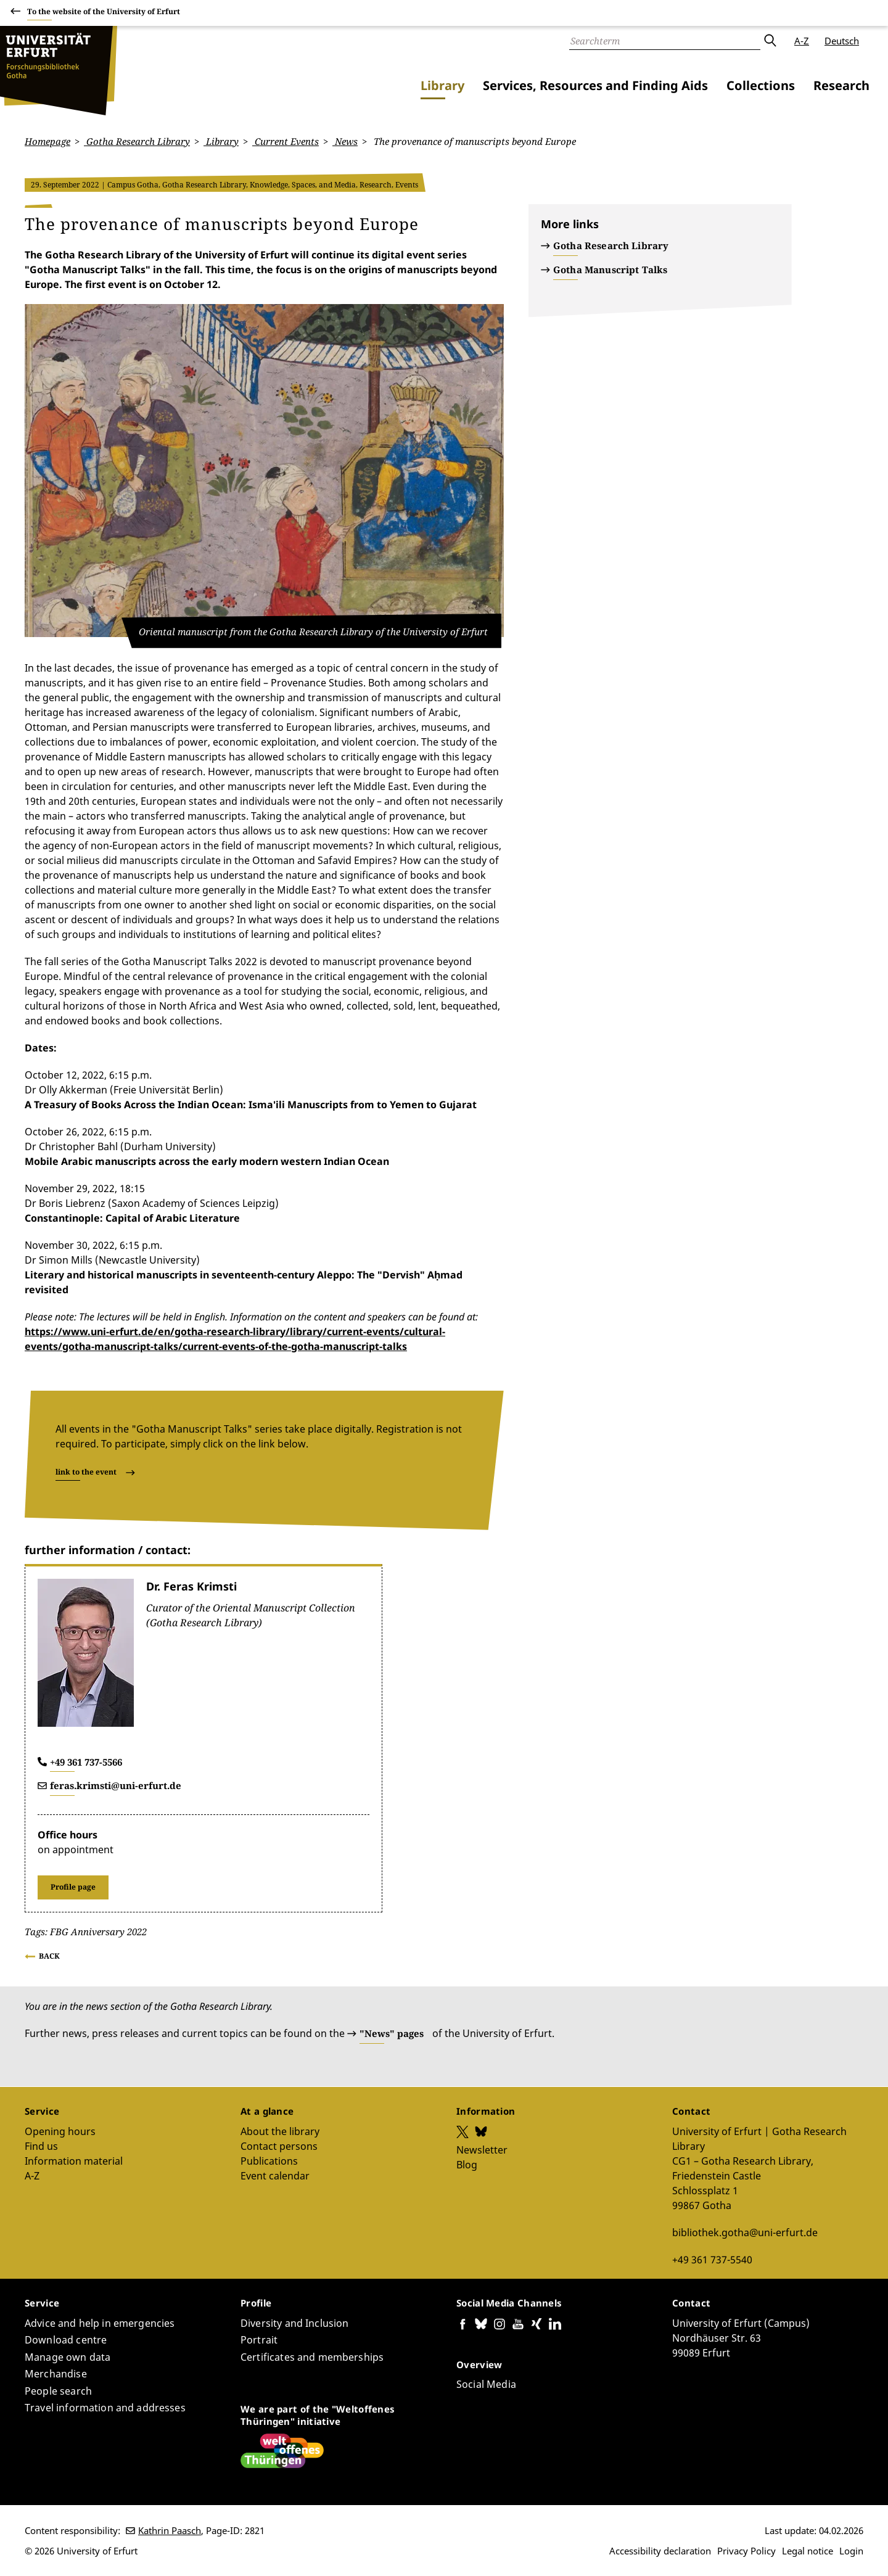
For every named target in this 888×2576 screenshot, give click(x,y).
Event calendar (275, 2175)
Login (851, 2551)
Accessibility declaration (660, 2551)
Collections (760, 85)
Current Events (285, 141)
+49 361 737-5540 (712, 2259)
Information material (74, 2160)
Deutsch (841, 41)
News (345, 141)
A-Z (801, 41)
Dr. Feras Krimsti (191, 1585)
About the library (279, 2131)
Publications (269, 2160)
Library (442, 85)
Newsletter (482, 2149)
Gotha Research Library (137, 141)
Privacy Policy (746, 2551)
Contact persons (279, 2145)
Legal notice (807, 2551)
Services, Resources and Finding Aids (595, 85)
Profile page (73, 1886)
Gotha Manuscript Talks (610, 269)
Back (49, 1956)
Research (841, 85)
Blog (466, 2164)
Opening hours (60, 2131)
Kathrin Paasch (169, 2530)
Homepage (47, 141)
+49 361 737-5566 (86, 1761)
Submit (769, 40)
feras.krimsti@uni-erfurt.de (115, 1785)
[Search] (664, 40)
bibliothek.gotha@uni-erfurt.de (745, 2232)
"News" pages (392, 2033)
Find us (41, 2145)
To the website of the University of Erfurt (103, 13)
